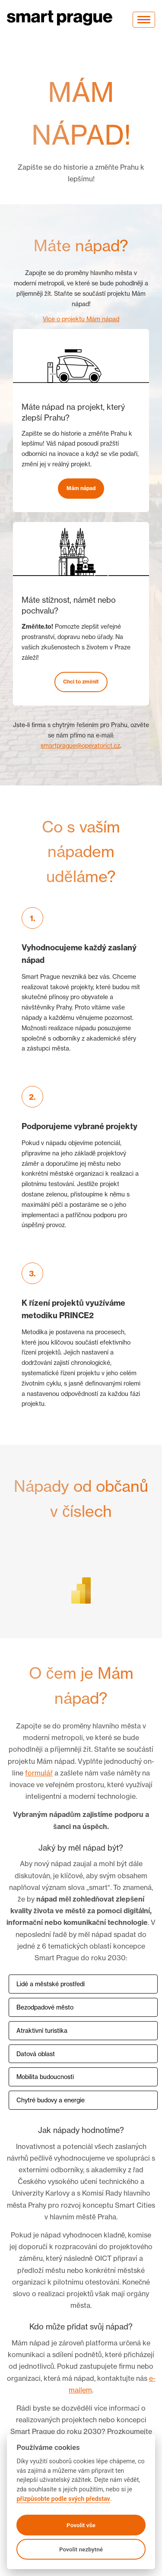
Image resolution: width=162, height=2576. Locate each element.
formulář (38, 1773)
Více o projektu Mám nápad (81, 319)
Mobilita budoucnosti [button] (45, 2076)
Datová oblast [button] (35, 2053)
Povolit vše (81, 2525)
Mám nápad (81, 488)
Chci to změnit (81, 681)
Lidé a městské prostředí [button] (50, 1983)
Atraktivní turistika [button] (41, 2030)
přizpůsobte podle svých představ (63, 2499)
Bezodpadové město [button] (44, 2007)
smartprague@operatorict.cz (80, 745)
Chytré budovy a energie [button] (50, 2100)
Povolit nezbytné (81, 2549)
